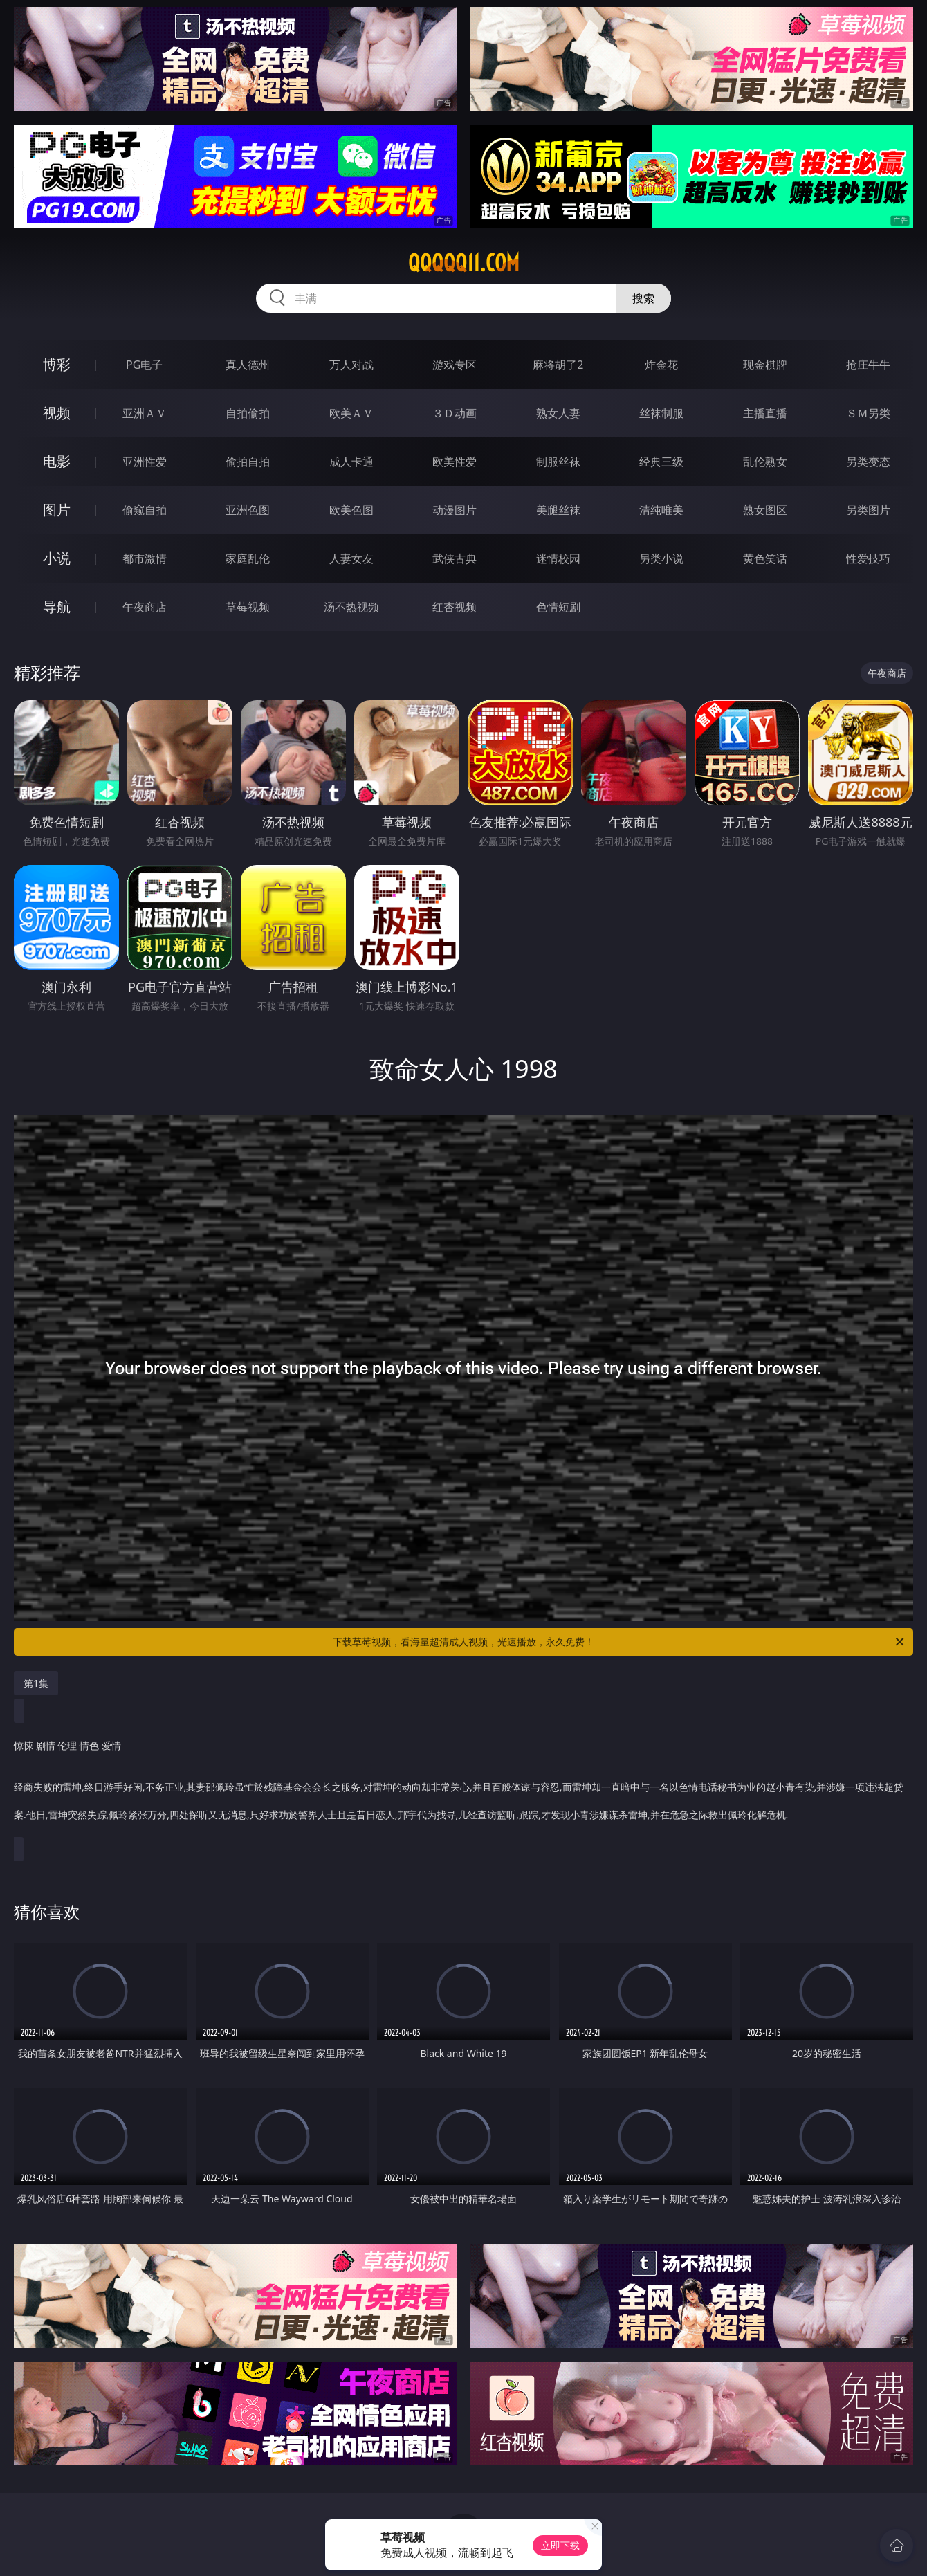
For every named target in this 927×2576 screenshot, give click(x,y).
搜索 (643, 298)
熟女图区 (765, 510)
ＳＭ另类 (868, 413)
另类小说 (661, 558)
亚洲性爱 (144, 461)
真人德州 (248, 364)
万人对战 (351, 364)
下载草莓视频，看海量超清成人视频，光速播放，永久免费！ (619, 1642)
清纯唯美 (661, 510)
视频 (57, 412)
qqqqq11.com (464, 263)
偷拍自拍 (248, 461)
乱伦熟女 (765, 461)
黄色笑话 (765, 558)
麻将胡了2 (558, 364)
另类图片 (868, 510)
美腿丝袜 (558, 510)
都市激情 (144, 558)
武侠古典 (454, 558)
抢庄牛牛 (868, 364)
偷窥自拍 (144, 510)
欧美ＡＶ (351, 413)
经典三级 (661, 461)
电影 (57, 461)
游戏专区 (454, 364)
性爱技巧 (868, 558)
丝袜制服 (661, 413)
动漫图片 (454, 510)
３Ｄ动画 (454, 413)
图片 (57, 509)
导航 (57, 606)
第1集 (36, 1683)
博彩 (57, 364)
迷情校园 (558, 558)
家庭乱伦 (248, 558)
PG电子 (144, 364)
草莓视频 (248, 606)
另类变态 (868, 461)
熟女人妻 (558, 413)
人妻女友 (351, 558)
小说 (57, 558)
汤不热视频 (351, 606)
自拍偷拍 (248, 413)
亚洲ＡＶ (144, 413)
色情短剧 (558, 606)
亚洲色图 (248, 510)
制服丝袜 (558, 461)
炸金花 (661, 364)
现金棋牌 (765, 364)
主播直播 (765, 413)
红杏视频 (454, 606)
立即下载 (560, 2545)
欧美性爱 (454, 461)
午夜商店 (144, 606)
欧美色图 (351, 510)
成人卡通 (351, 461)
